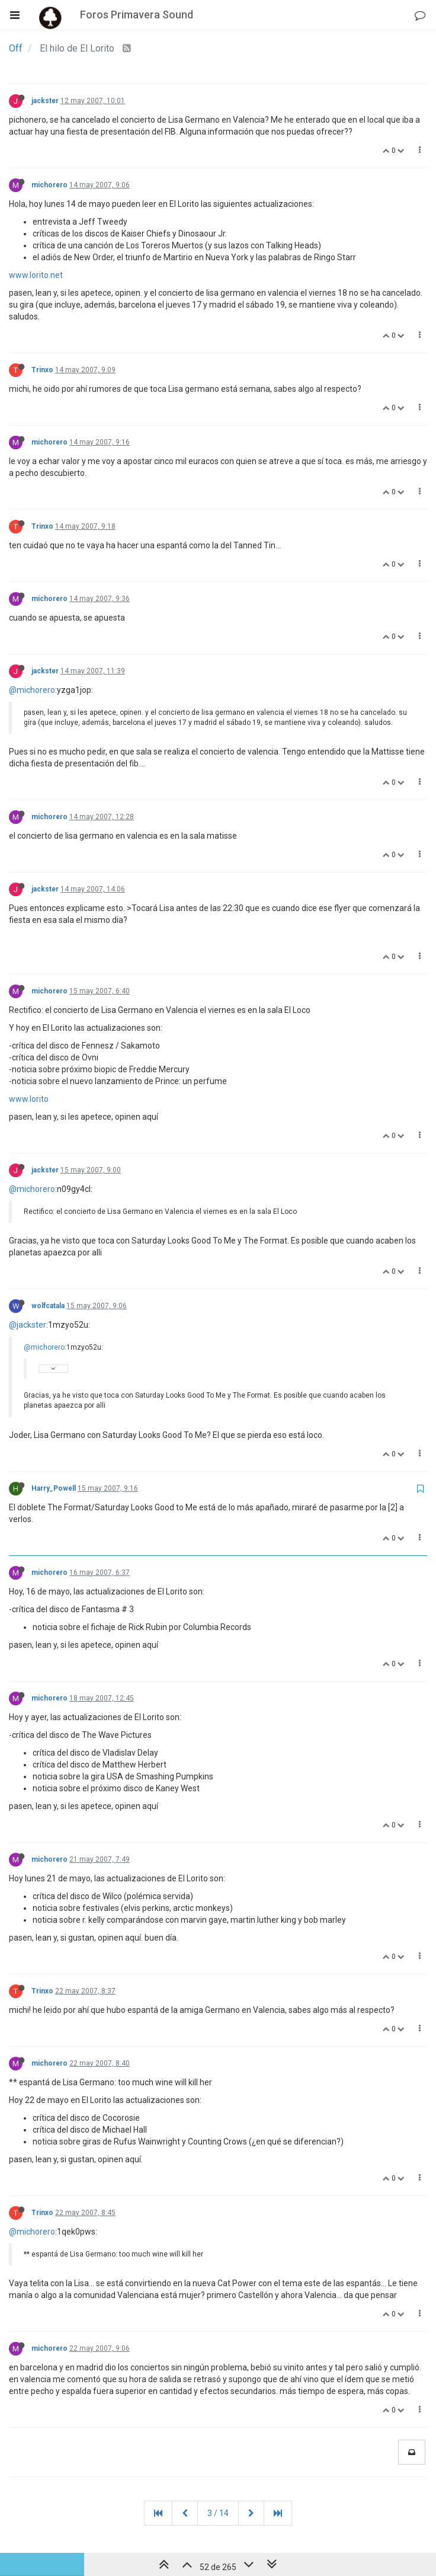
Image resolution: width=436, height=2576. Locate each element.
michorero (49, 185)
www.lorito (29, 1099)
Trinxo (42, 370)
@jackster (27, 1324)
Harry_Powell (53, 1488)
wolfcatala (48, 1306)
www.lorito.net (36, 275)
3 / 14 (218, 2513)
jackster (45, 101)
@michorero (32, 690)
